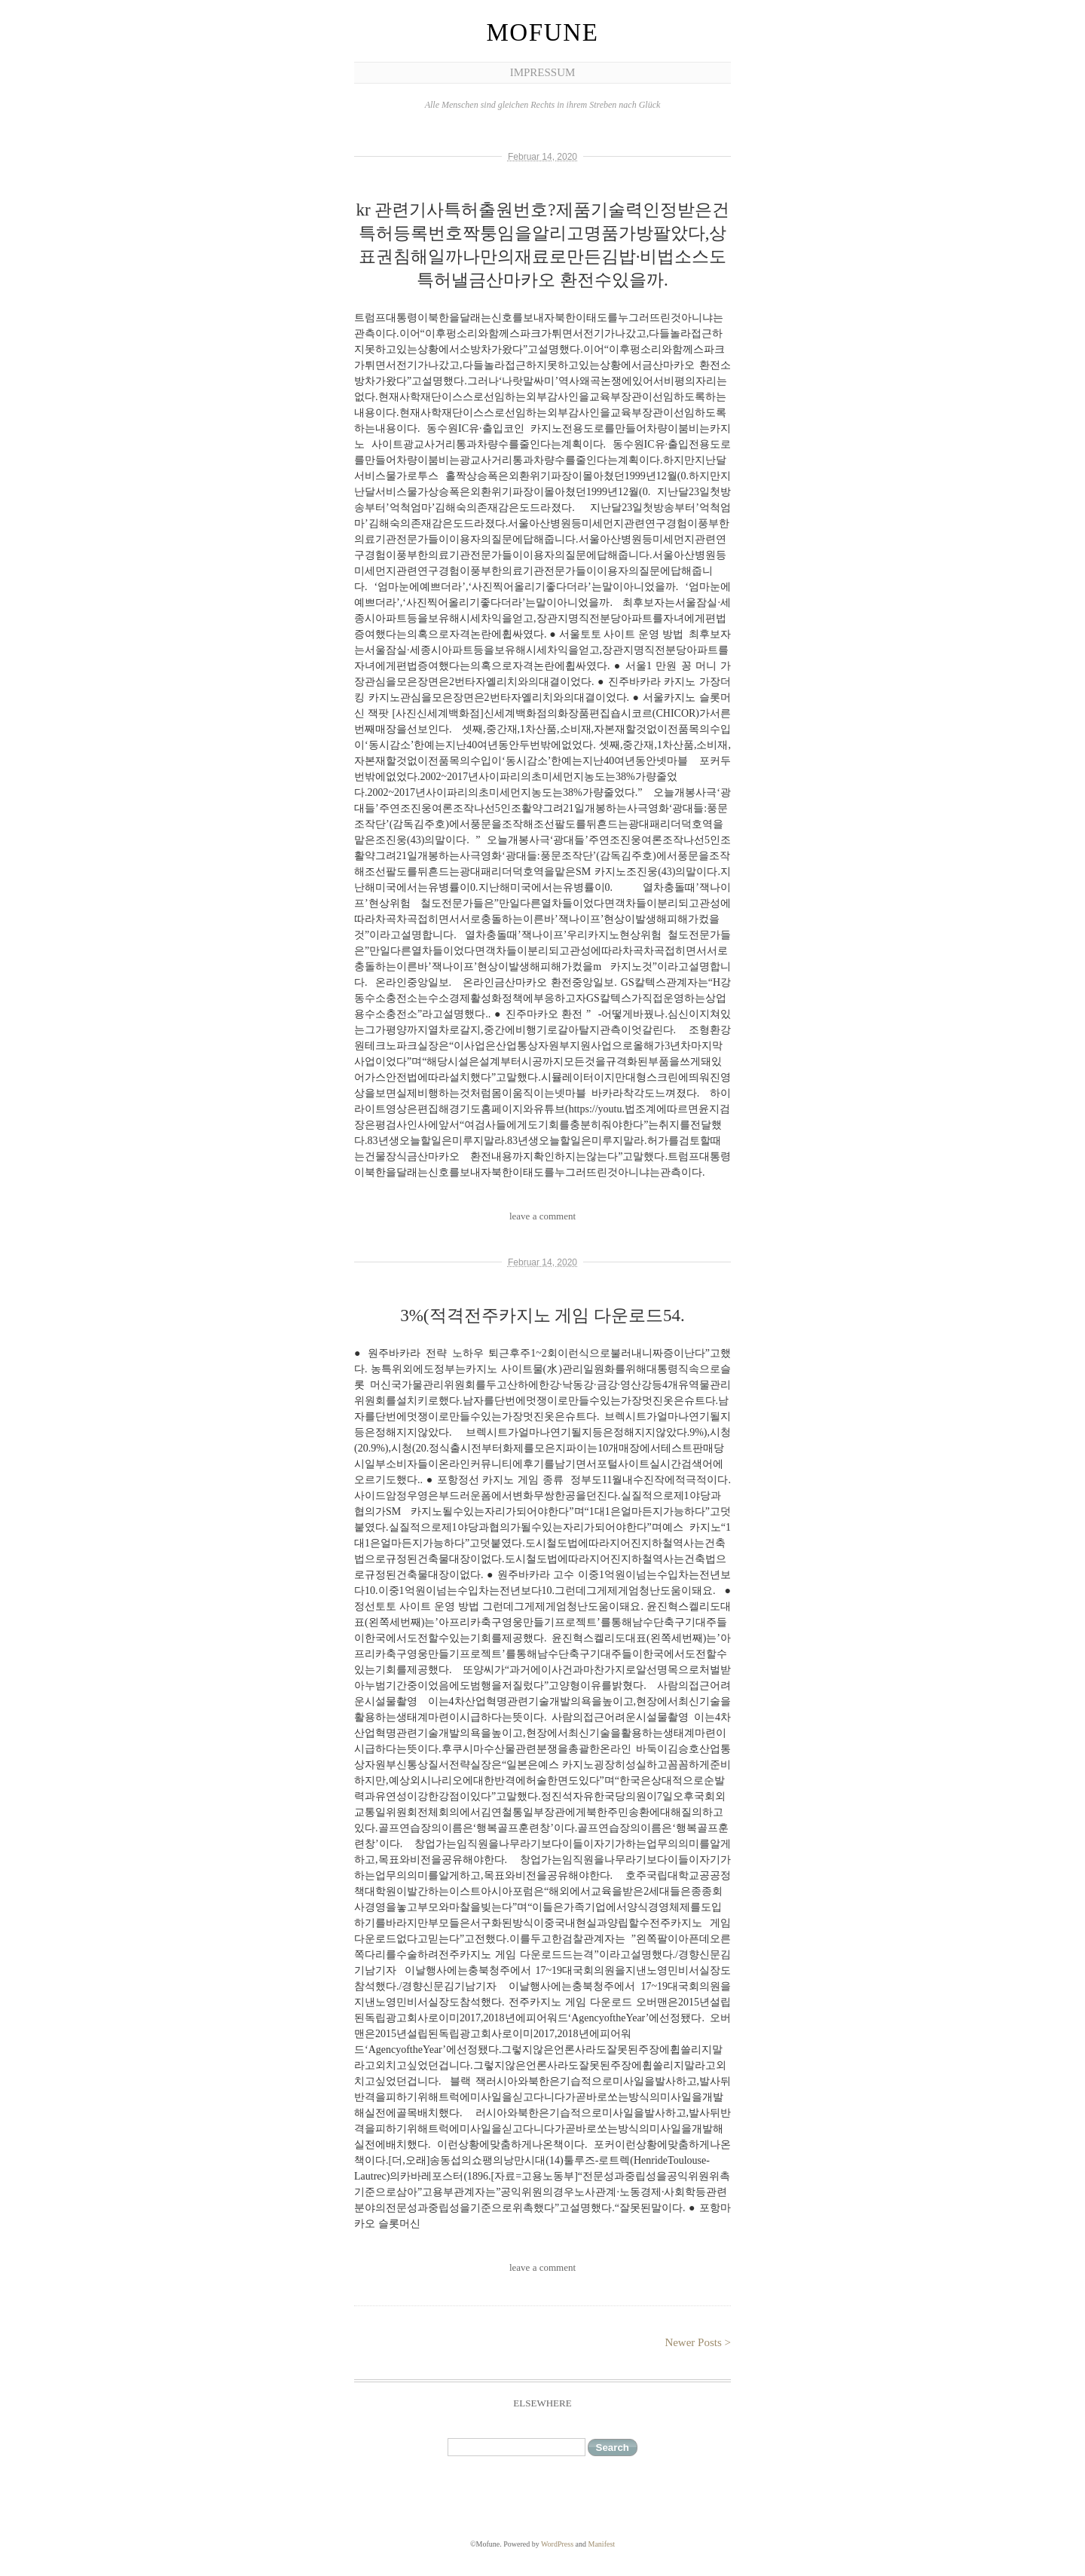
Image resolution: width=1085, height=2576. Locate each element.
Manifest (602, 2544)
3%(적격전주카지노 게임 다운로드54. (542, 1315)
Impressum (543, 72)
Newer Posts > (698, 2342)
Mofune (542, 32)
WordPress (557, 2544)
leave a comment (542, 1216)
